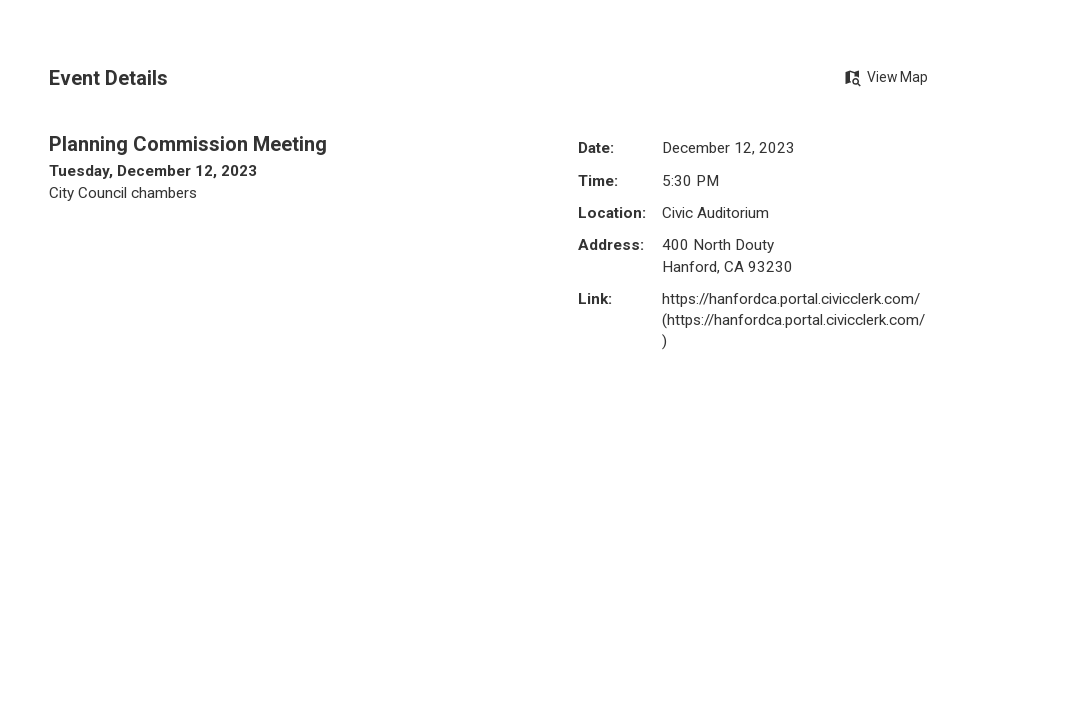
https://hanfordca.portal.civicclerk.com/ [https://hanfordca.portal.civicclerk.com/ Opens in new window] (791, 299)
